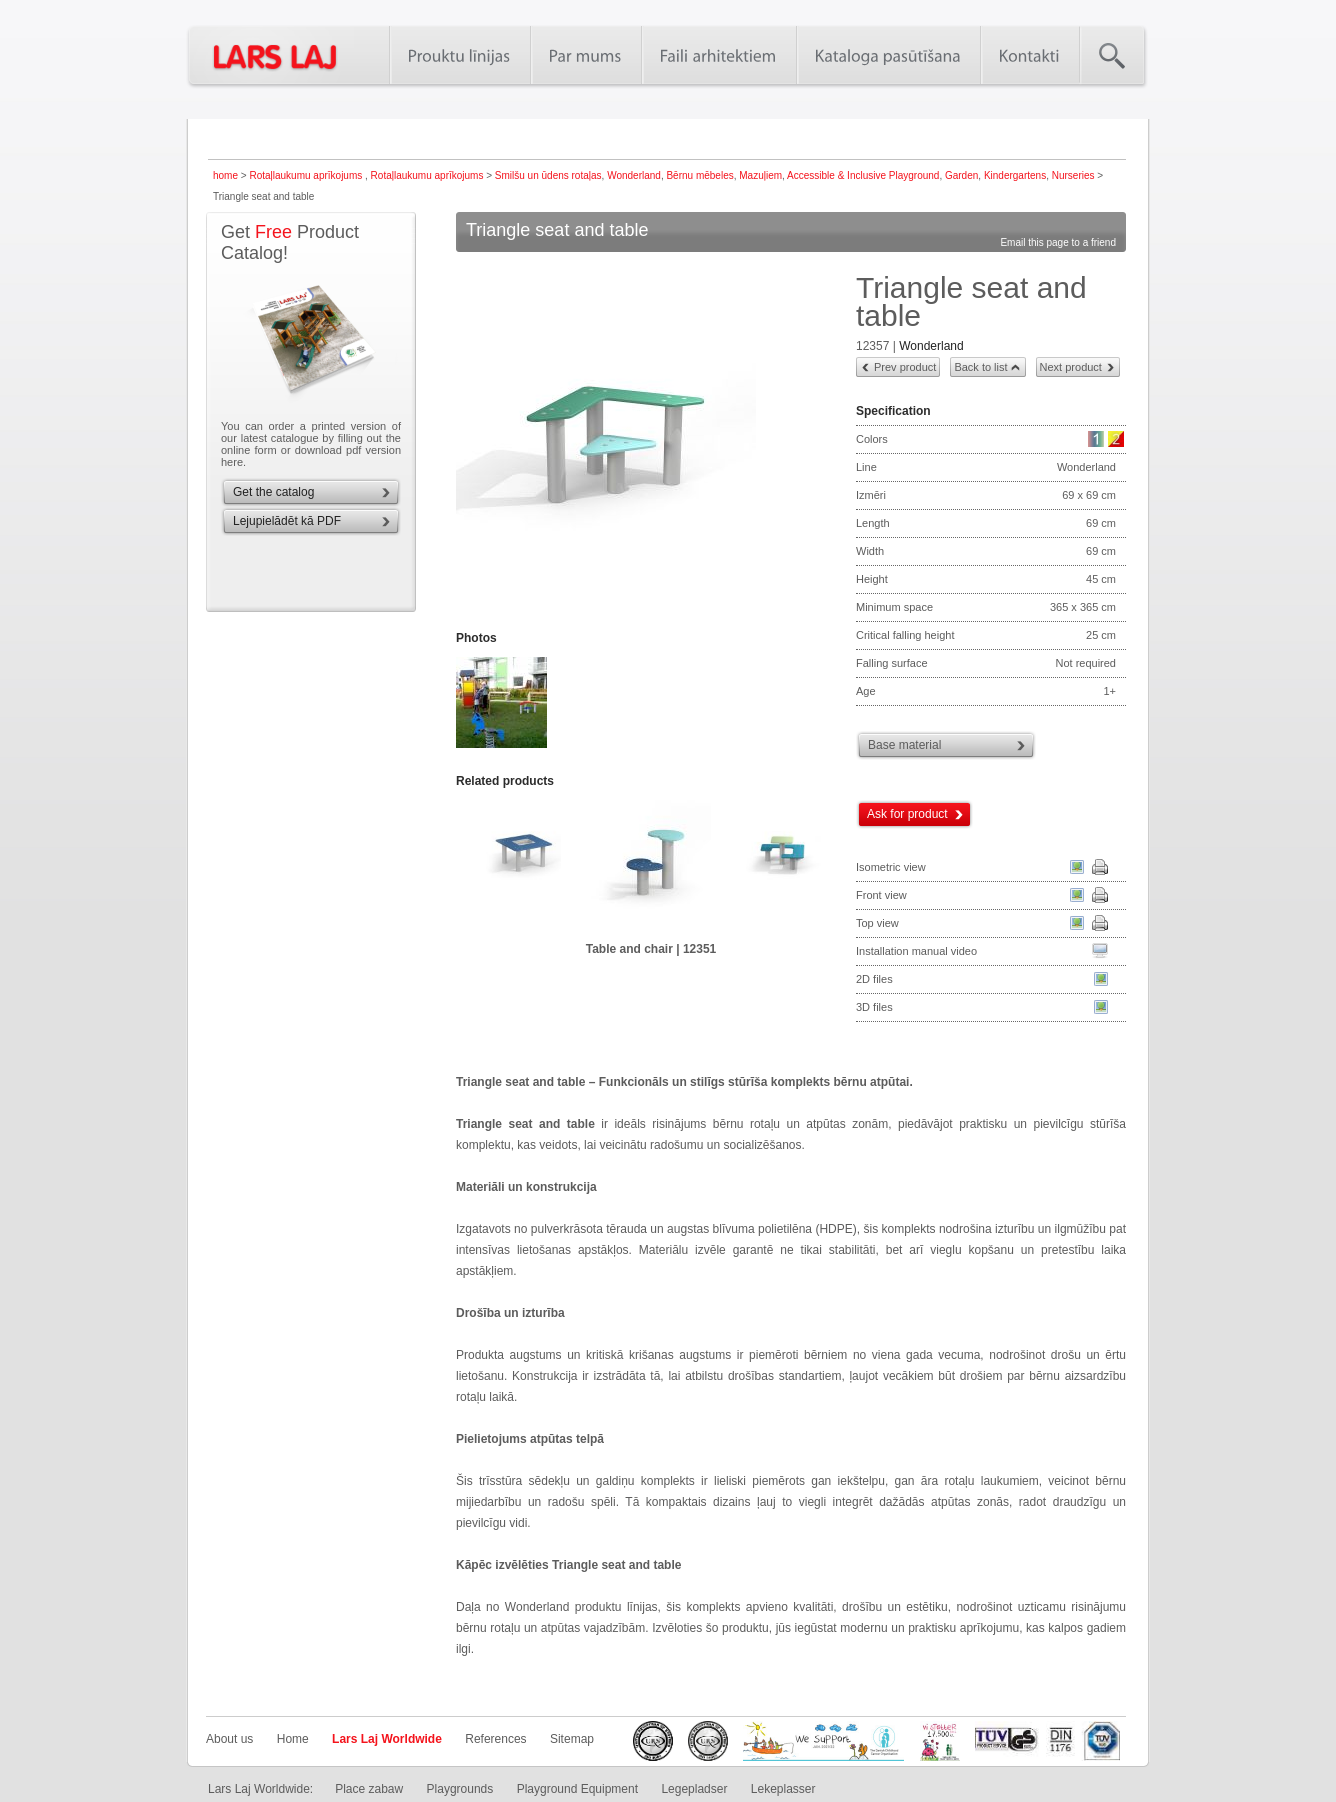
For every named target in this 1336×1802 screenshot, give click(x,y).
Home (293, 1739)
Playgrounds (460, 1789)
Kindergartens (1015, 175)
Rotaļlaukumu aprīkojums (307, 175)
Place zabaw (369, 1789)
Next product (1071, 367)
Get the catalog (273, 492)
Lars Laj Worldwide (387, 1739)
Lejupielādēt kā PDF (287, 521)
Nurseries (1073, 175)
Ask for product (907, 814)
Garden (961, 175)
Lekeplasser (783, 1789)
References (495, 1739)
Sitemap (572, 1739)
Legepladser (694, 1789)
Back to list (980, 367)
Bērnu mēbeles (699, 175)
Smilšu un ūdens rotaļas (548, 175)
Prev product (905, 367)
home (225, 175)
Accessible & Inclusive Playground (863, 175)
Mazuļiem (760, 175)
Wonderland (634, 175)
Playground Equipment (577, 1789)
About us (229, 1739)
